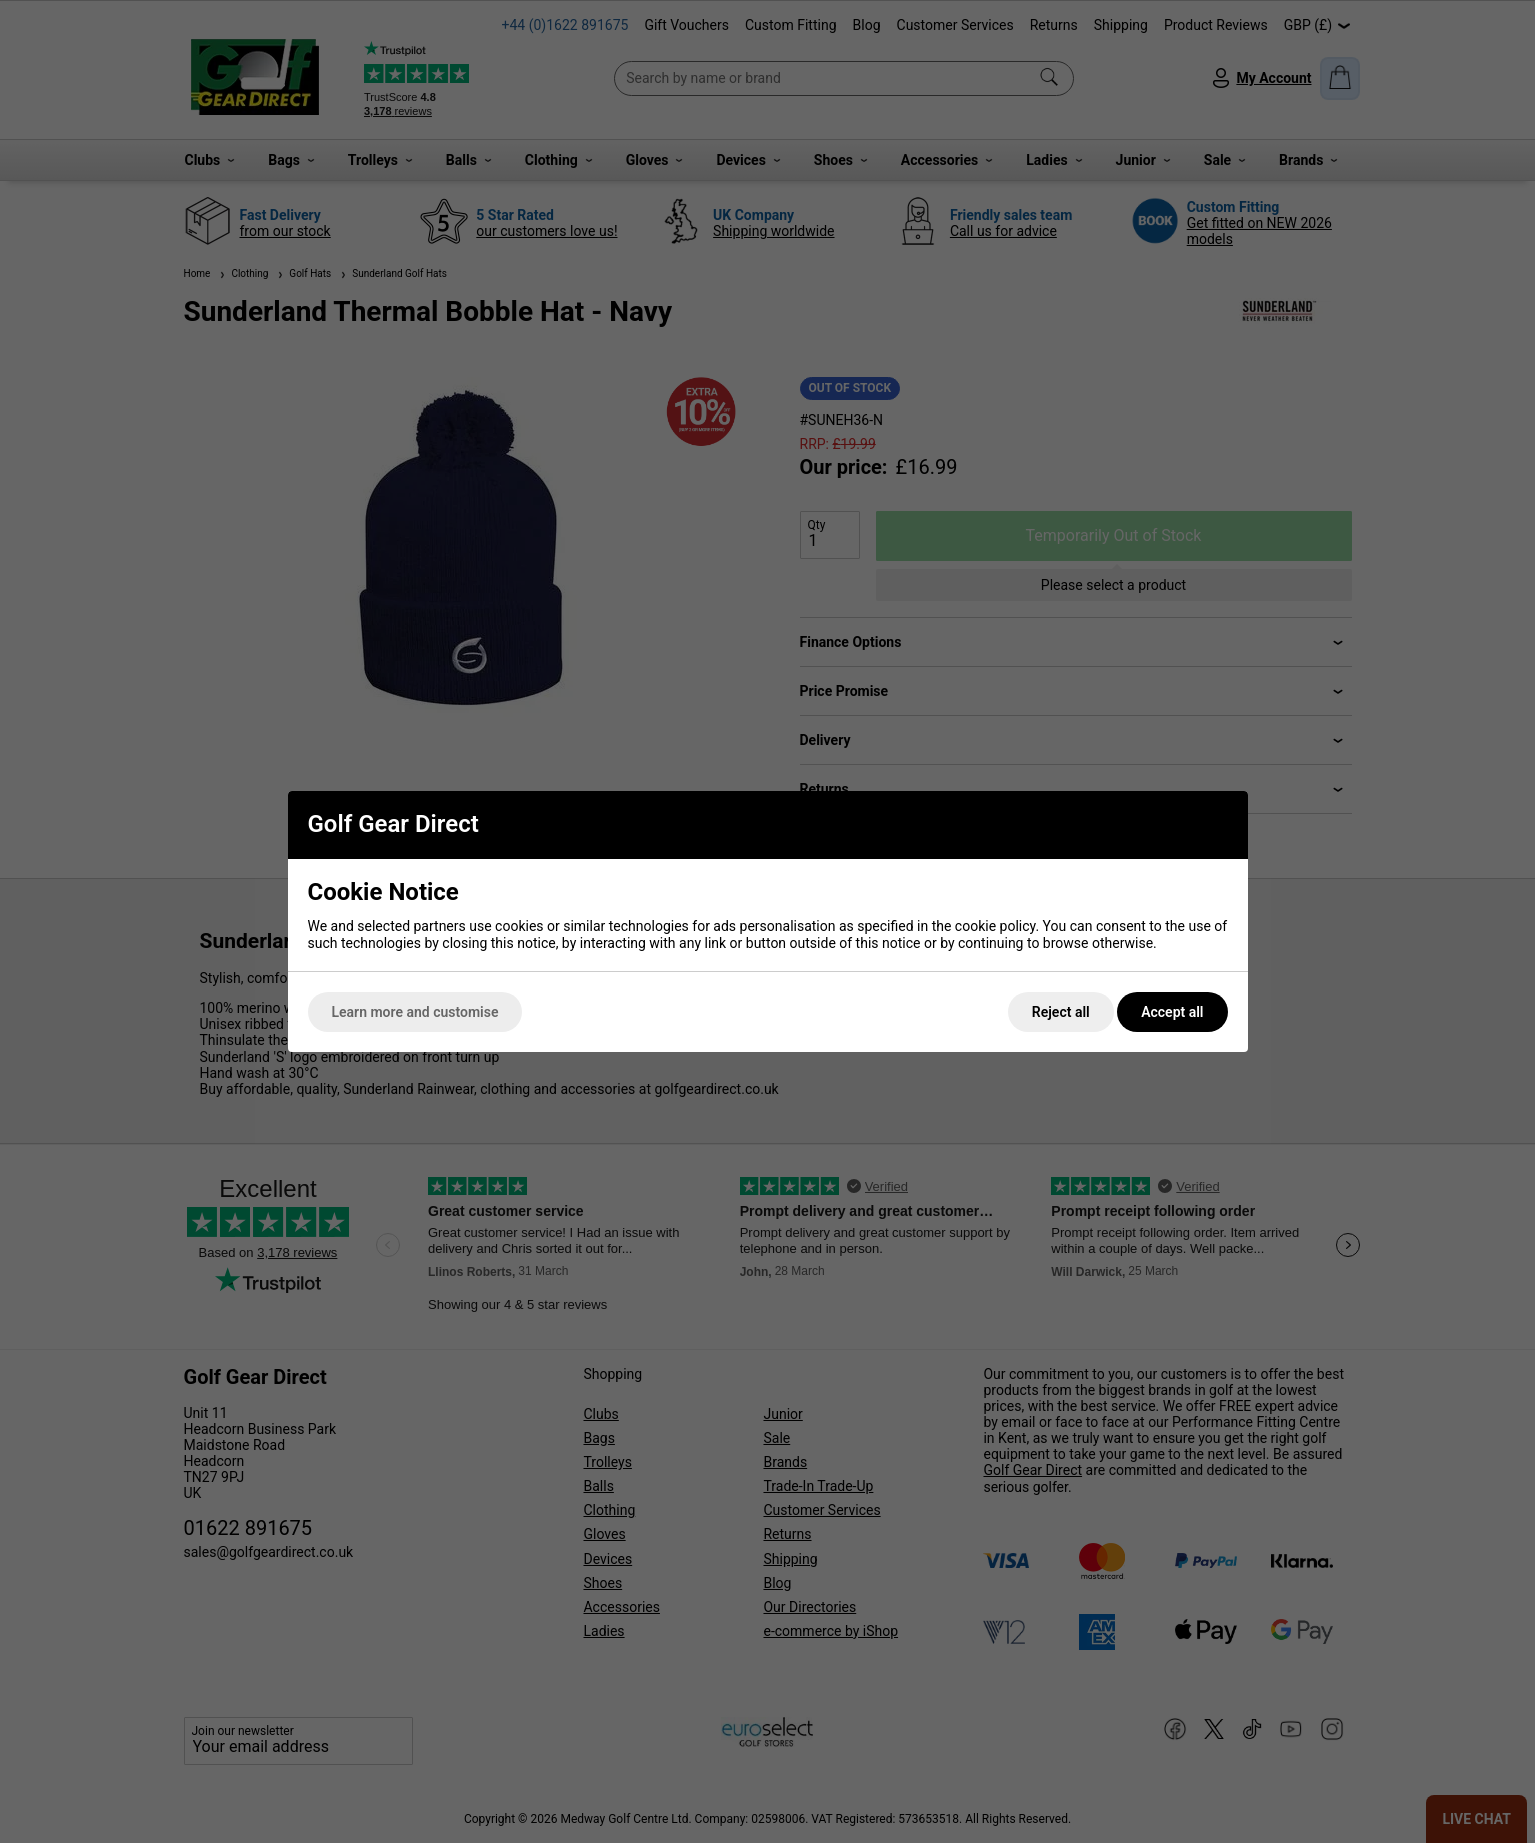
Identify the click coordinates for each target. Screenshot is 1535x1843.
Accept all (1172, 1012)
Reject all (1061, 1012)
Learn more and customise (415, 1012)
